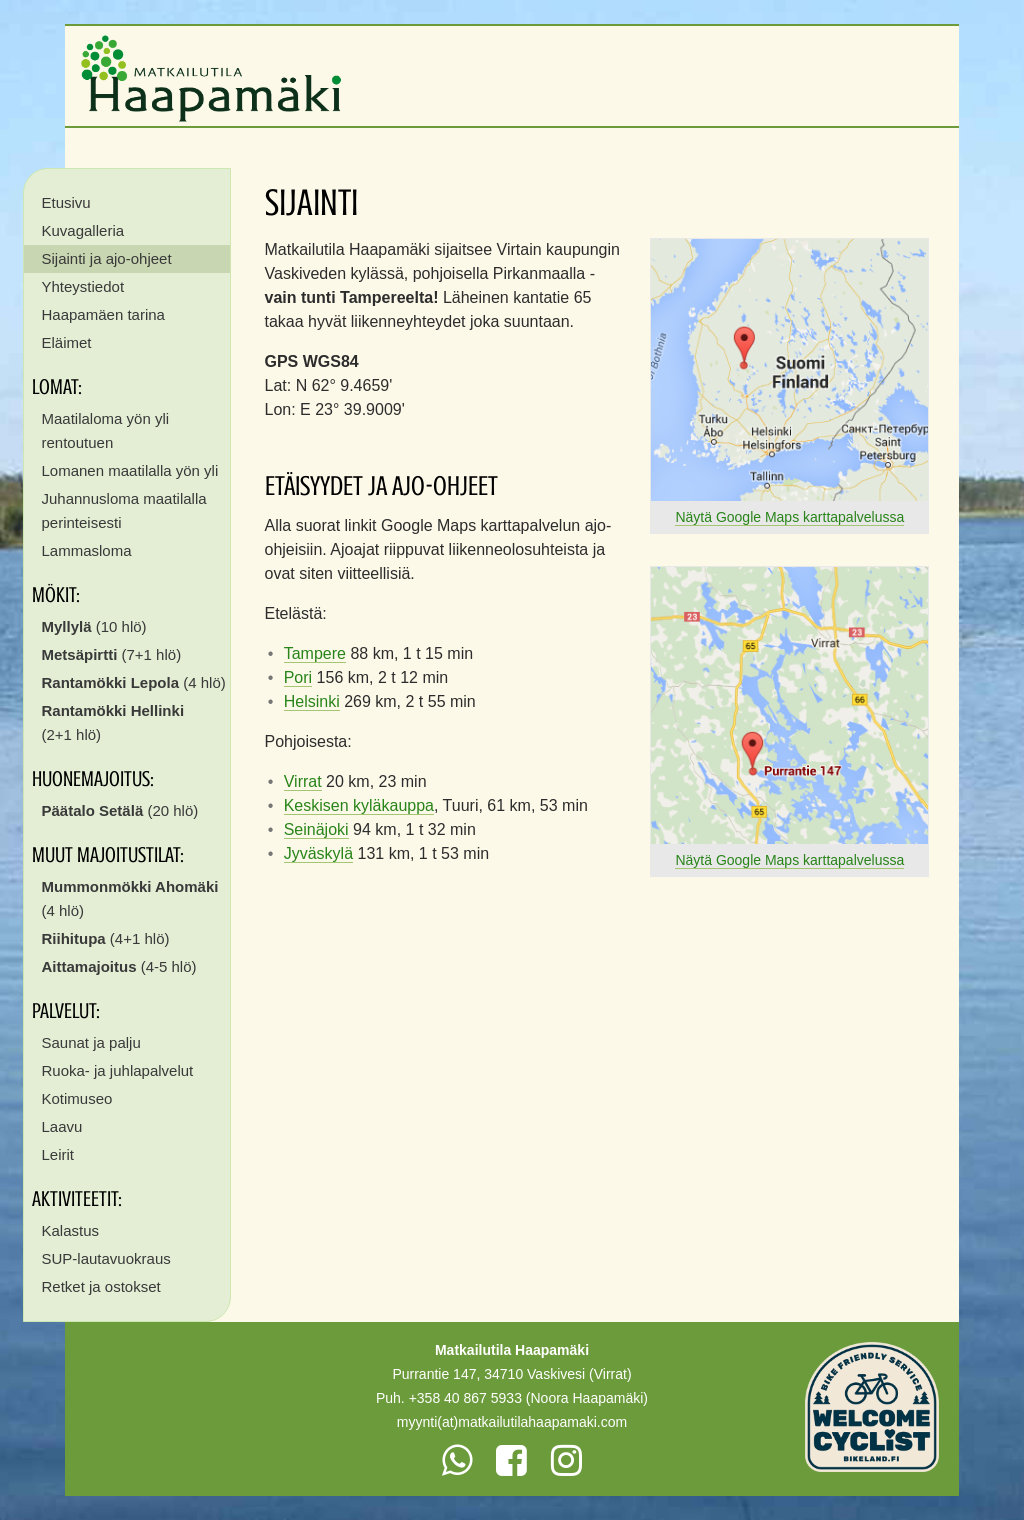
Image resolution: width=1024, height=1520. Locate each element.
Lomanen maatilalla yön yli (130, 470)
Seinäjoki (316, 829)
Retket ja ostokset (101, 1286)
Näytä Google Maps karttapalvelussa (789, 517)
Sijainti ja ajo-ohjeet (107, 258)
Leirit (58, 1154)
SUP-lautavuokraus (106, 1258)
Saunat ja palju (91, 1042)
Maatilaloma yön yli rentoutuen (106, 430)
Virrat (303, 781)
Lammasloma (87, 550)
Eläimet (67, 342)
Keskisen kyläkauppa (359, 805)
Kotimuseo (77, 1098)
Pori (298, 677)
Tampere (315, 653)
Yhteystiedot (83, 286)
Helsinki (312, 701)
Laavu (62, 1126)
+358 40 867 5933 (465, 1398)
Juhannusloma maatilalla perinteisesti (124, 510)
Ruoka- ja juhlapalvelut (118, 1070)
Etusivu (66, 202)
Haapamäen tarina (103, 314)
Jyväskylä (318, 853)
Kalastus (71, 1230)
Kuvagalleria (83, 230)
